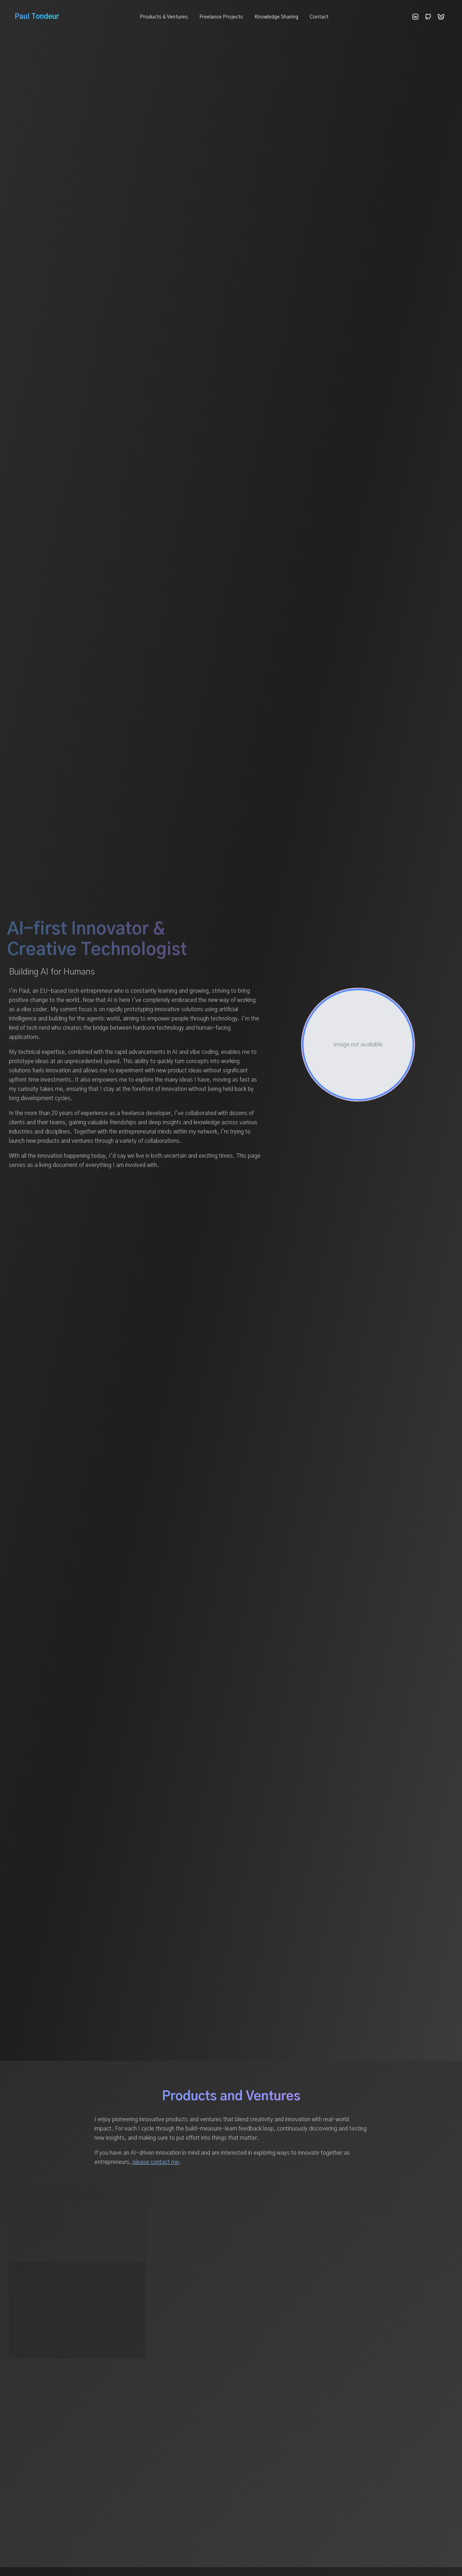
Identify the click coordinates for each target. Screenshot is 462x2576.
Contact (319, 17)
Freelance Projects (221, 17)
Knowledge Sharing (276, 17)
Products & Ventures (164, 17)
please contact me (155, 2162)
